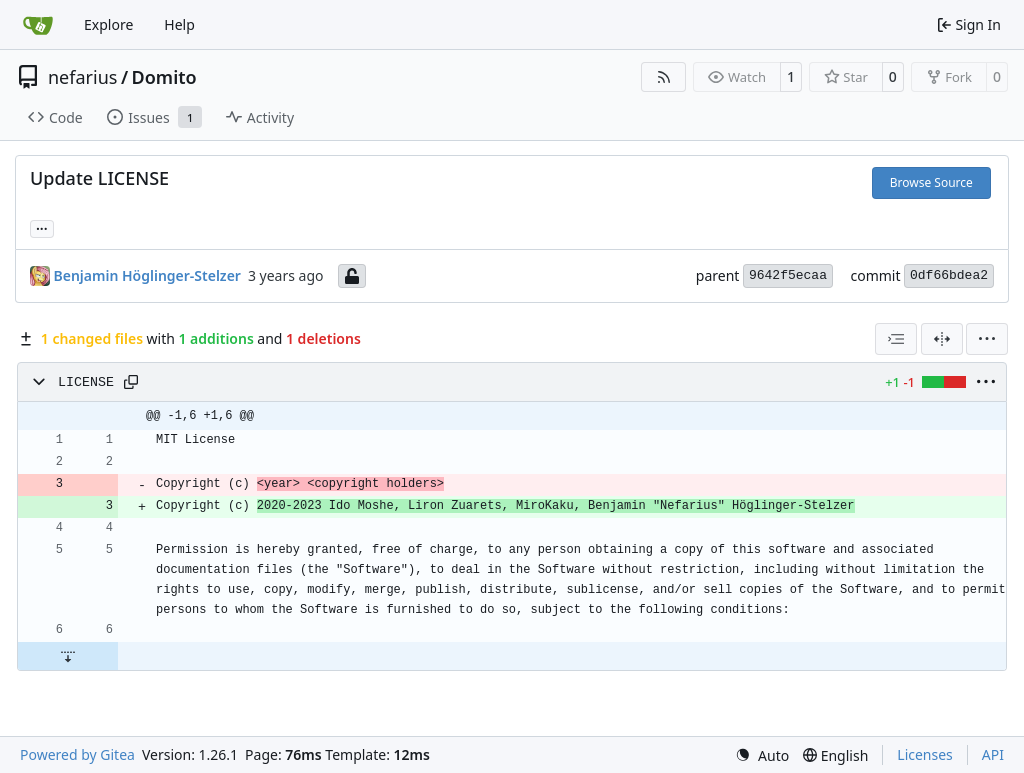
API (993, 754)
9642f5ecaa (788, 275)
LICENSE (86, 382)
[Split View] (942, 339)
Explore (108, 24)
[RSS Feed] (664, 77)
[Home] (38, 25)
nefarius (82, 77)
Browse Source (931, 182)
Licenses (925, 754)
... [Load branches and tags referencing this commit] (42, 227)
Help (179, 24)
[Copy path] (131, 382)
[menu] (987, 339)
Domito (164, 77)
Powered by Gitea (77, 754)
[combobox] (896, 339)
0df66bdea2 (949, 275)
